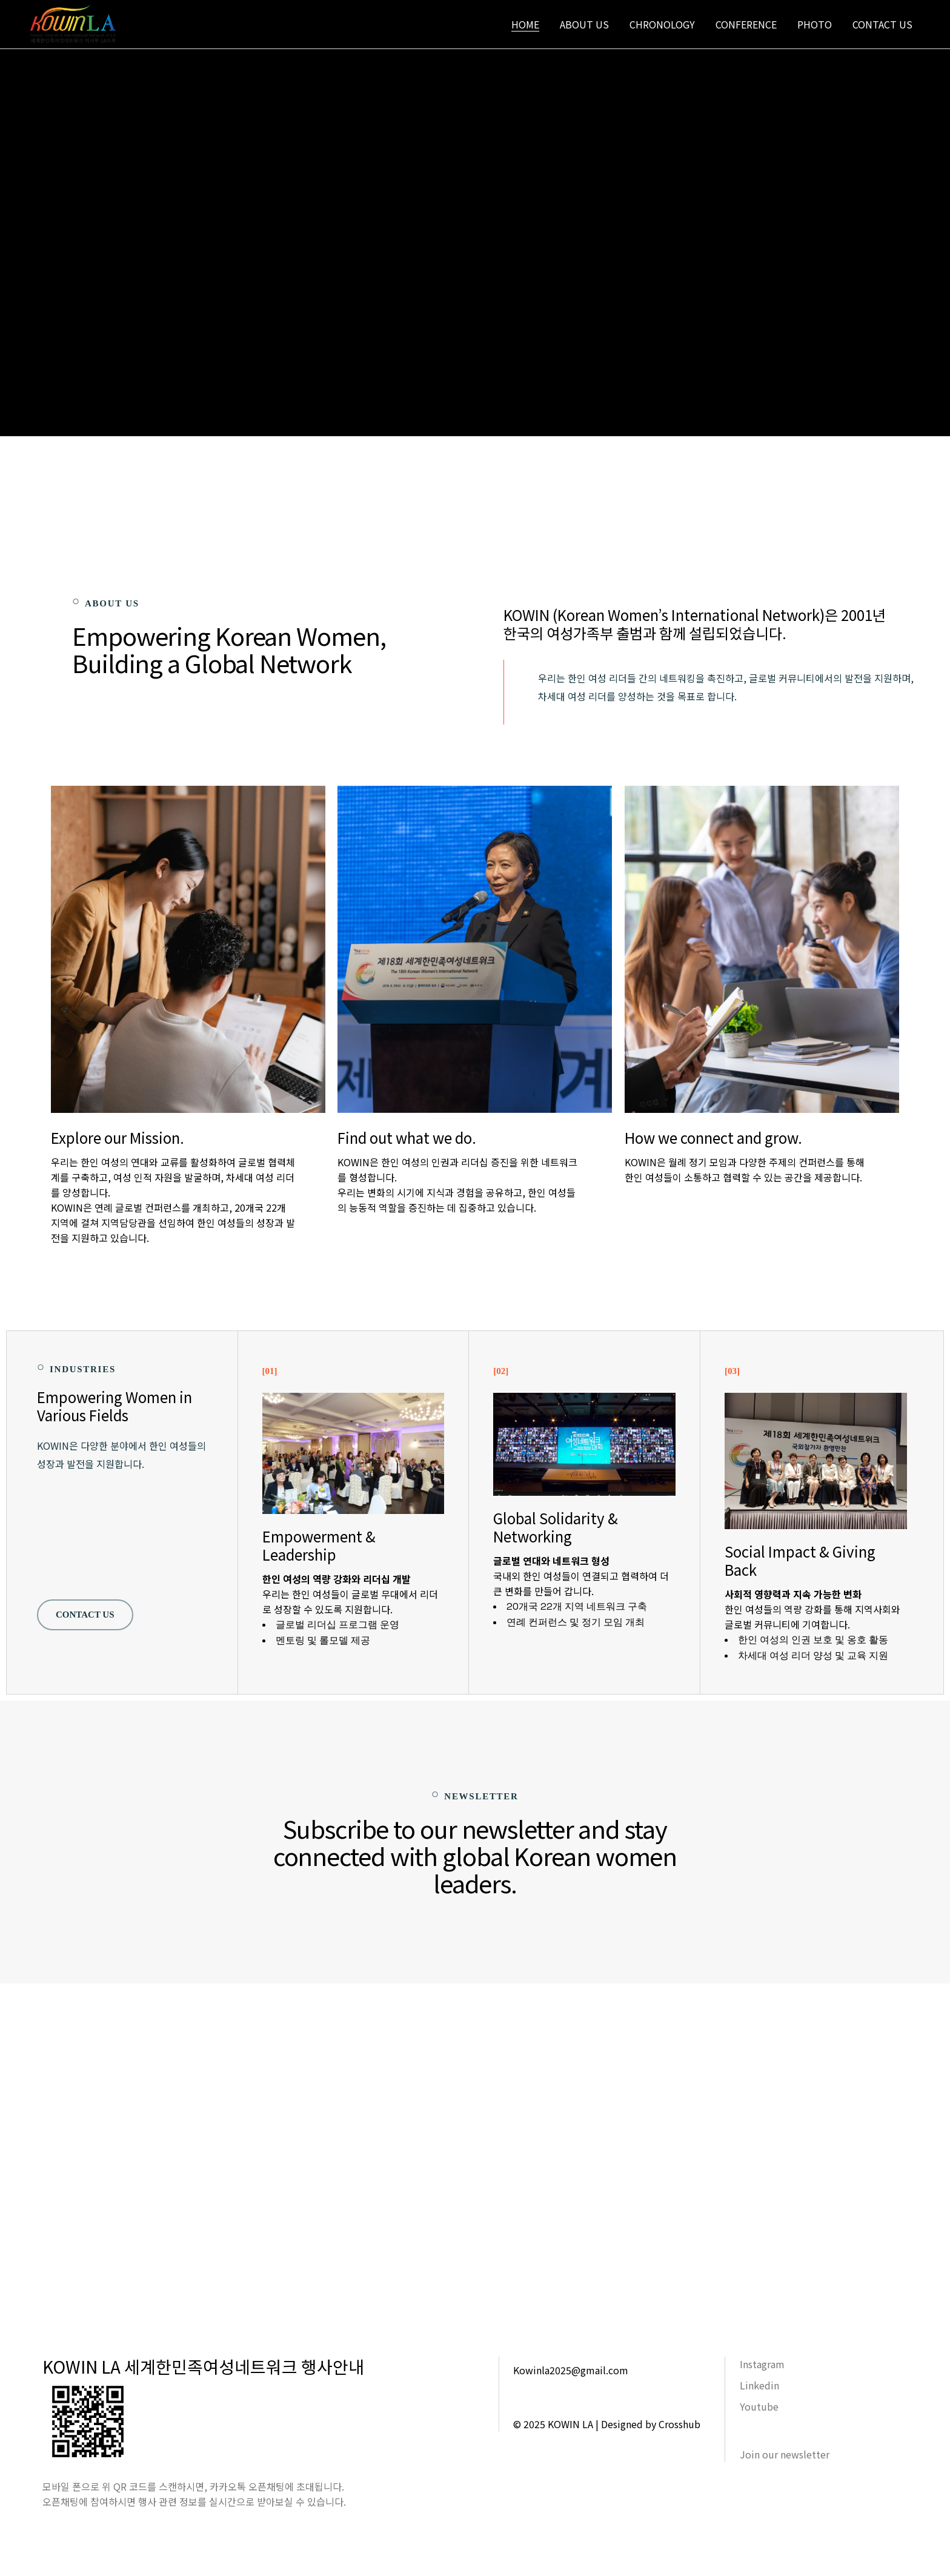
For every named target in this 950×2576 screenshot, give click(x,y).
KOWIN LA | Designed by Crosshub (624, 2424)
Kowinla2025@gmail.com (570, 2370)
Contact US (85, 1614)
